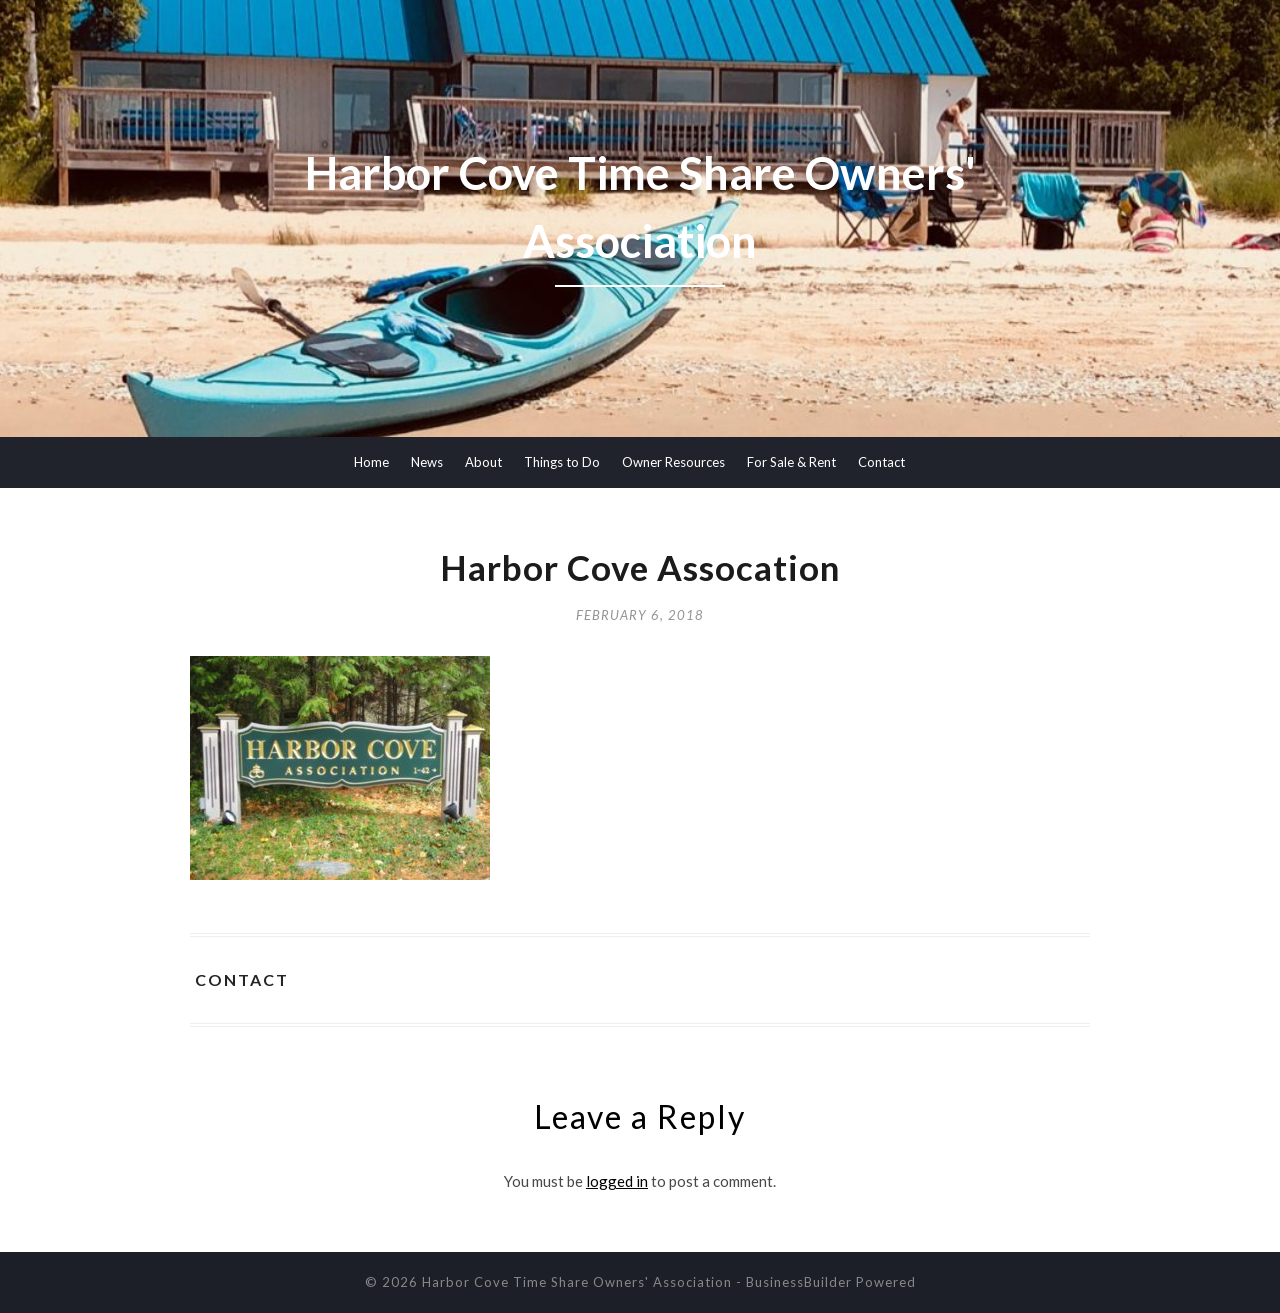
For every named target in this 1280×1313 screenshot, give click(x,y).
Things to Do (562, 462)
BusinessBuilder (799, 1282)
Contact (881, 462)
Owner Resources (673, 462)
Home (371, 462)
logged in (617, 1181)
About (483, 462)
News (427, 462)
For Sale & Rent (791, 462)
